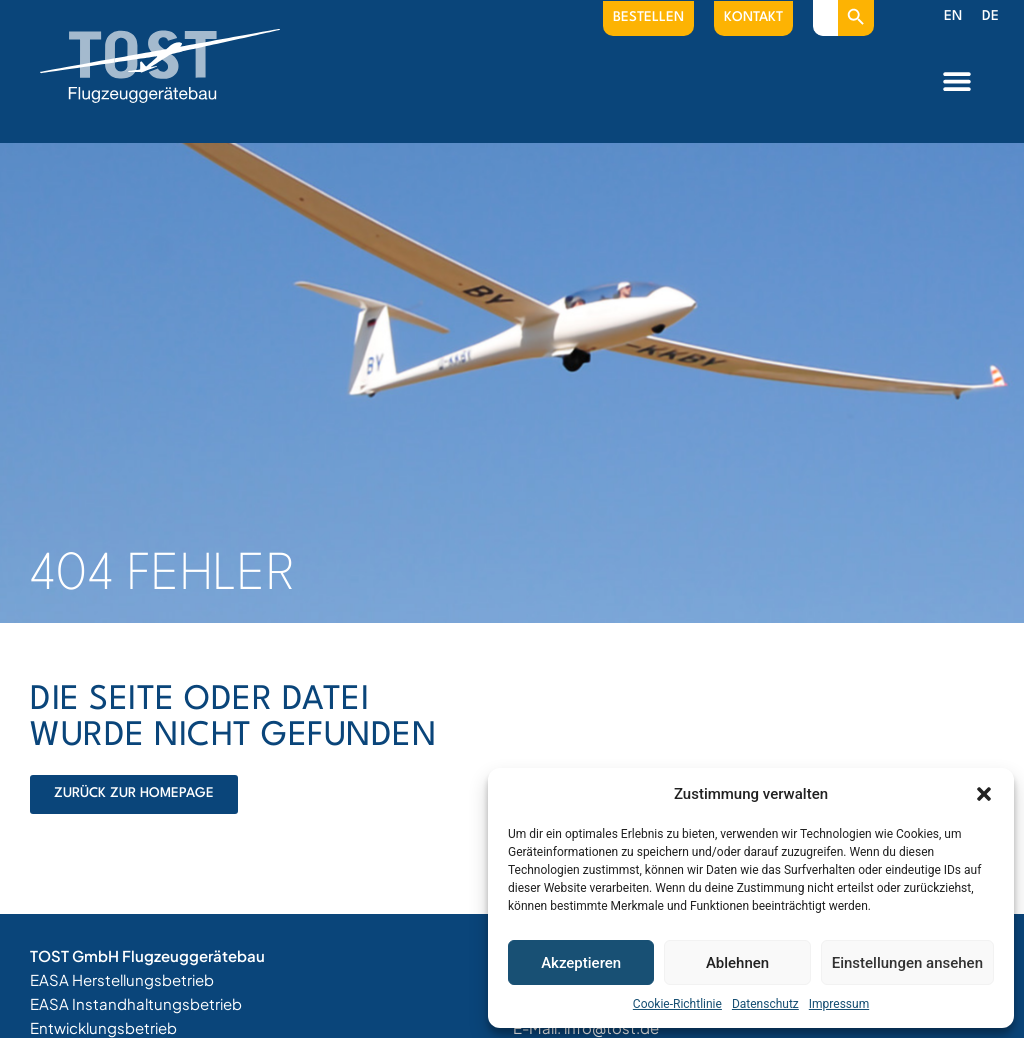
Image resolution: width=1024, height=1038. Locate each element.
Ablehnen (737, 963)
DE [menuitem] (990, 16)
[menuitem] (953, 17)
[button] (984, 794)
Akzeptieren (581, 963)
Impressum (839, 1004)
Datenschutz (765, 1004)
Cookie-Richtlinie (677, 1004)
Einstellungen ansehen (907, 963)
